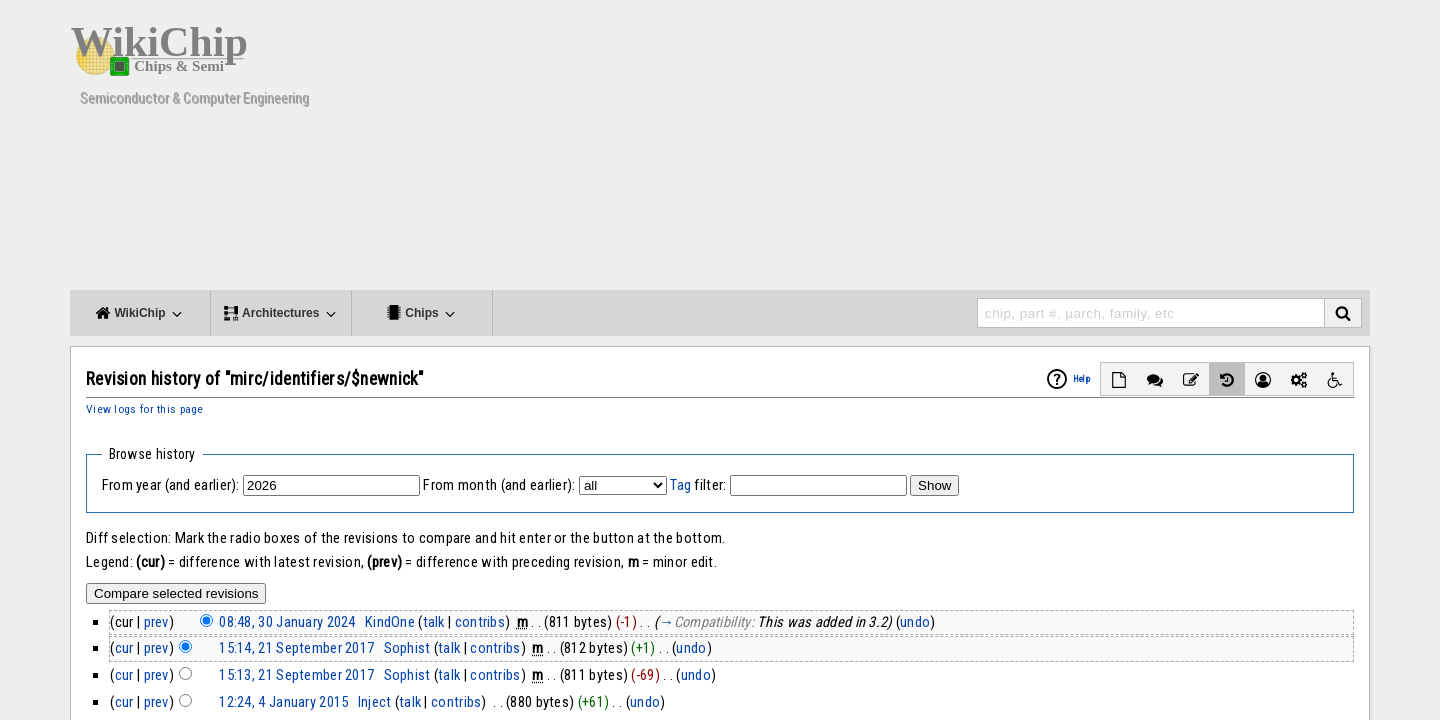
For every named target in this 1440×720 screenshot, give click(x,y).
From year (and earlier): (171, 485)
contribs (480, 622)
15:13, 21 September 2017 (296, 675)
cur (124, 648)
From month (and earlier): (499, 485)
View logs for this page (145, 409)
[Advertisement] (1005, 150)
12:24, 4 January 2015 (283, 702)
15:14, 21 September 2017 (296, 648)
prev (156, 622)
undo (915, 622)
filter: (698, 485)
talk (434, 622)
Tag (680, 485)
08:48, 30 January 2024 (287, 622)
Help (1081, 379)
